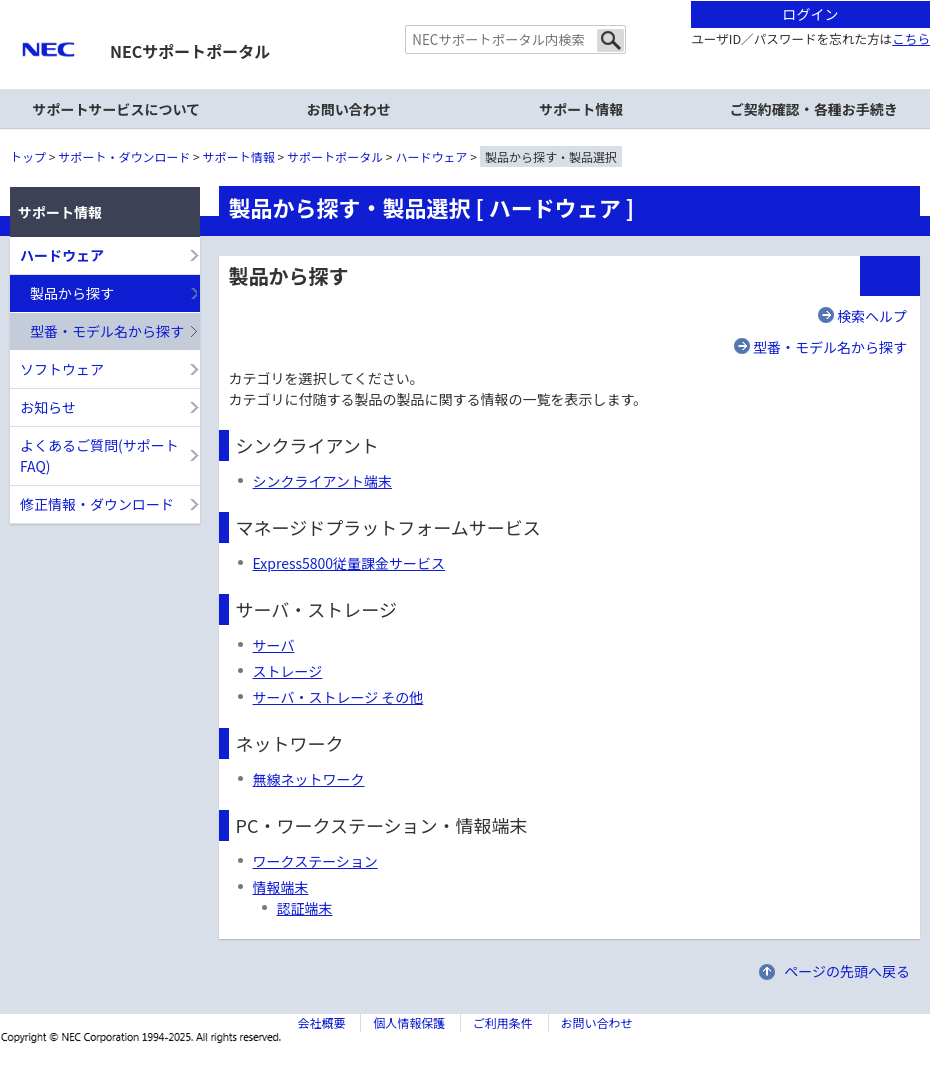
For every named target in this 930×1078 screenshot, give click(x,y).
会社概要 (321, 1022)
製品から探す (72, 293)
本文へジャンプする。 (465, 1)
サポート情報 (239, 156)
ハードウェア (432, 156)
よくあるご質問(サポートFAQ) (99, 455)
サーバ (274, 645)
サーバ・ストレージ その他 (338, 697)
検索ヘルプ (872, 316)
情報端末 (281, 887)
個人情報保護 (409, 1022)
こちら (911, 38)
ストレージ (288, 671)
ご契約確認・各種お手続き (814, 109)
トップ (28, 156)
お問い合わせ (349, 109)
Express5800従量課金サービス (349, 563)
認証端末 (305, 908)
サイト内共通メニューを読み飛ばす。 (395, 25)
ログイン (811, 14)
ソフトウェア (62, 369)
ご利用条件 (503, 1022)
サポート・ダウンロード (124, 156)
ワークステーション (315, 861)
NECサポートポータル (190, 51)
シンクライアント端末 (322, 481)
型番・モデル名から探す (830, 347)
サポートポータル (335, 156)
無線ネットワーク (309, 779)
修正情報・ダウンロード (97, 504)
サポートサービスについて (116, 109)
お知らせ (48, 407)
